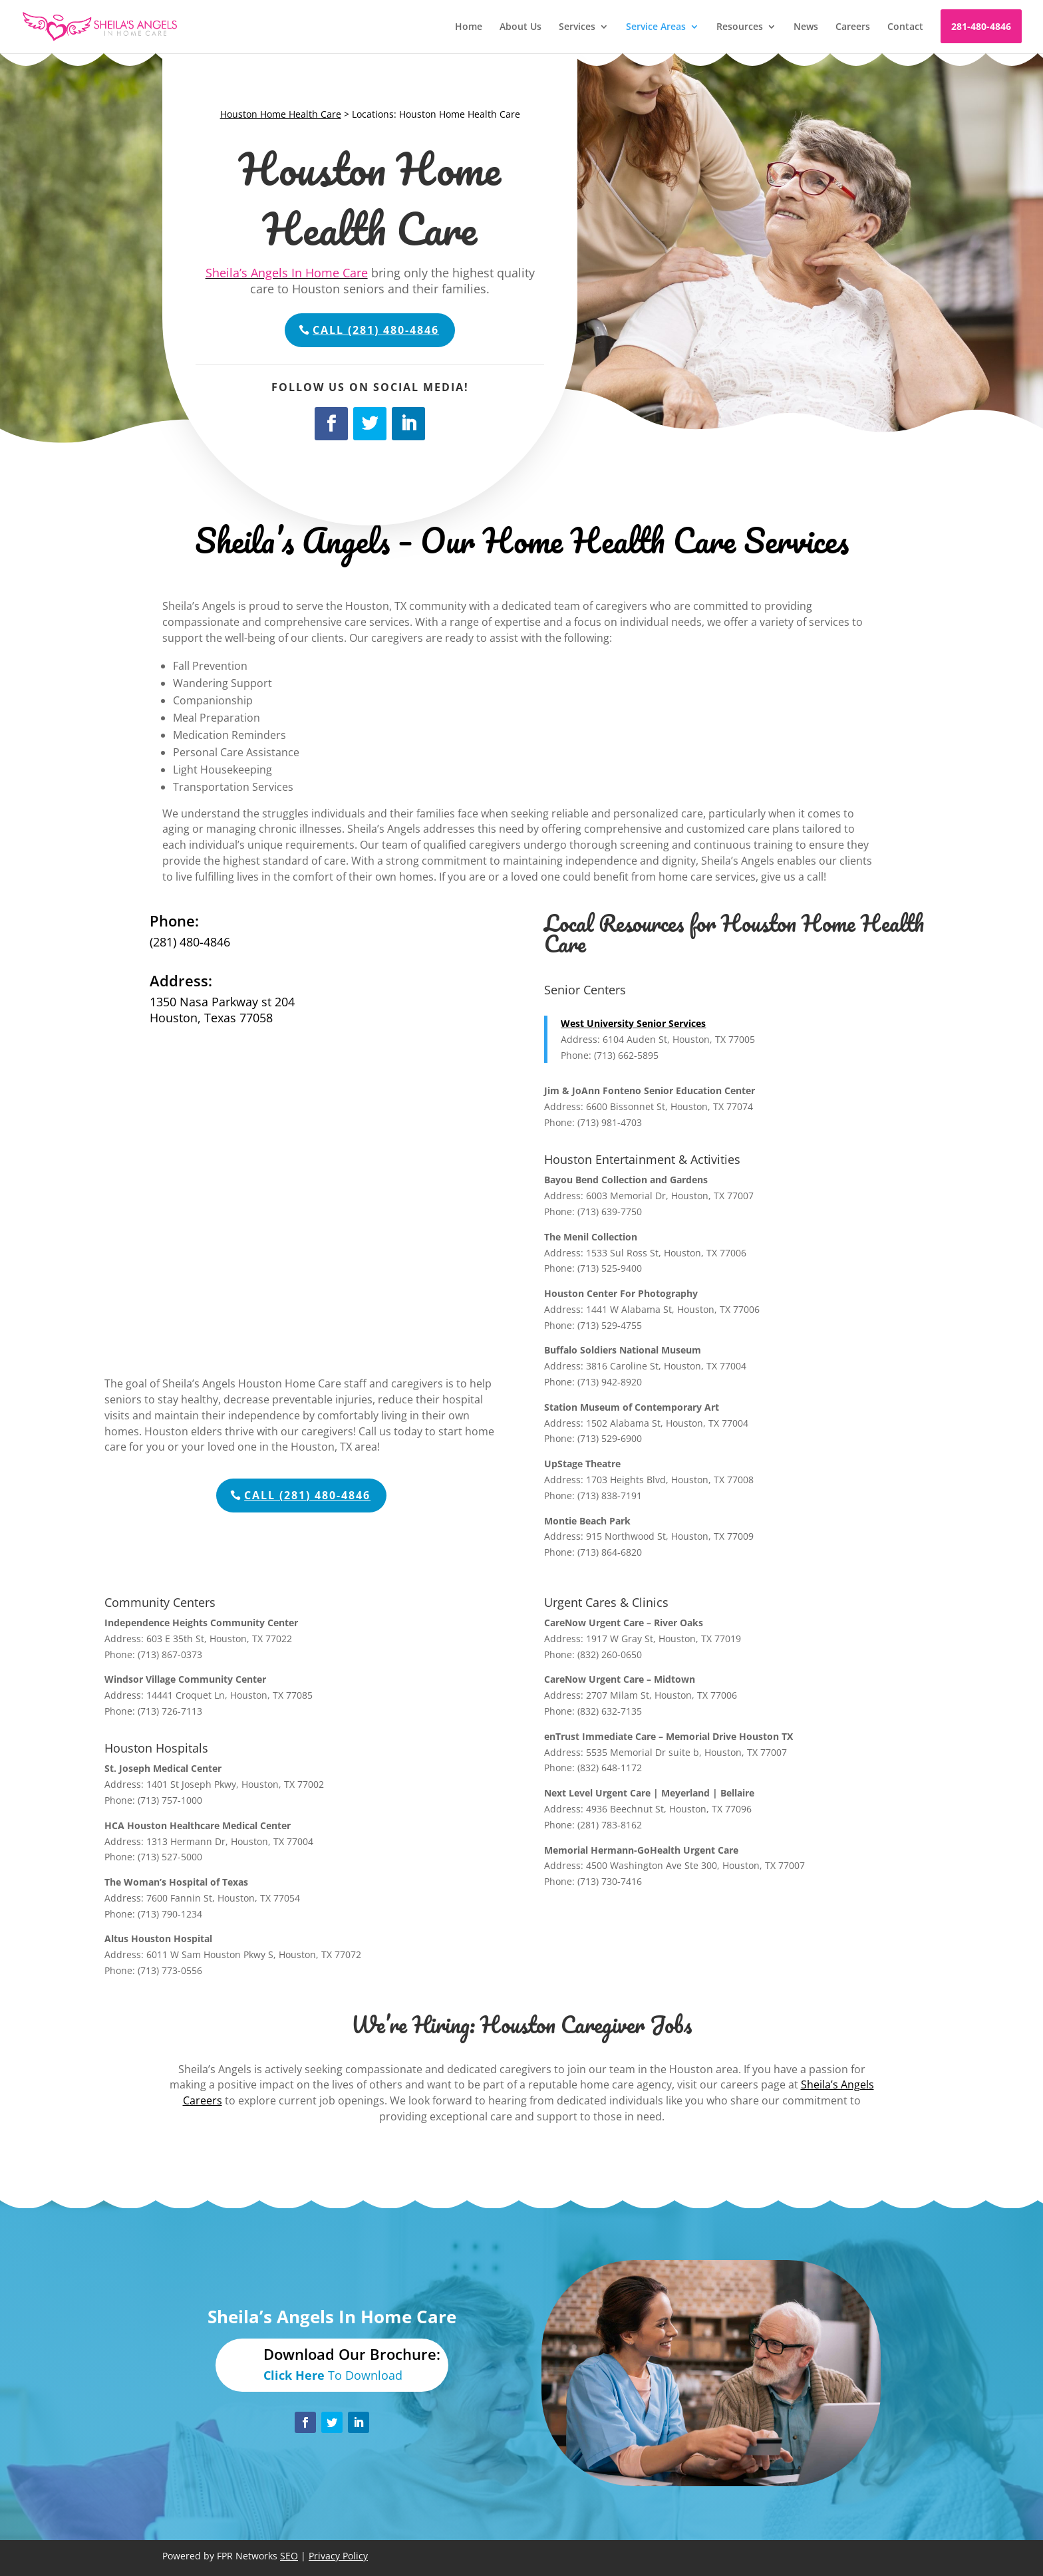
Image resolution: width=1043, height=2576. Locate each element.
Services (577, 27)
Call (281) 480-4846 (376, 330)
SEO (289, 2555)
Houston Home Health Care (280, 114)
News (806, 27)
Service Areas (656, 27)
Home (468, 27)
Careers (852, 27)
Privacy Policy (338, 2555)
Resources (739, 27)
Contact (905, 27)
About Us (520, 27)
